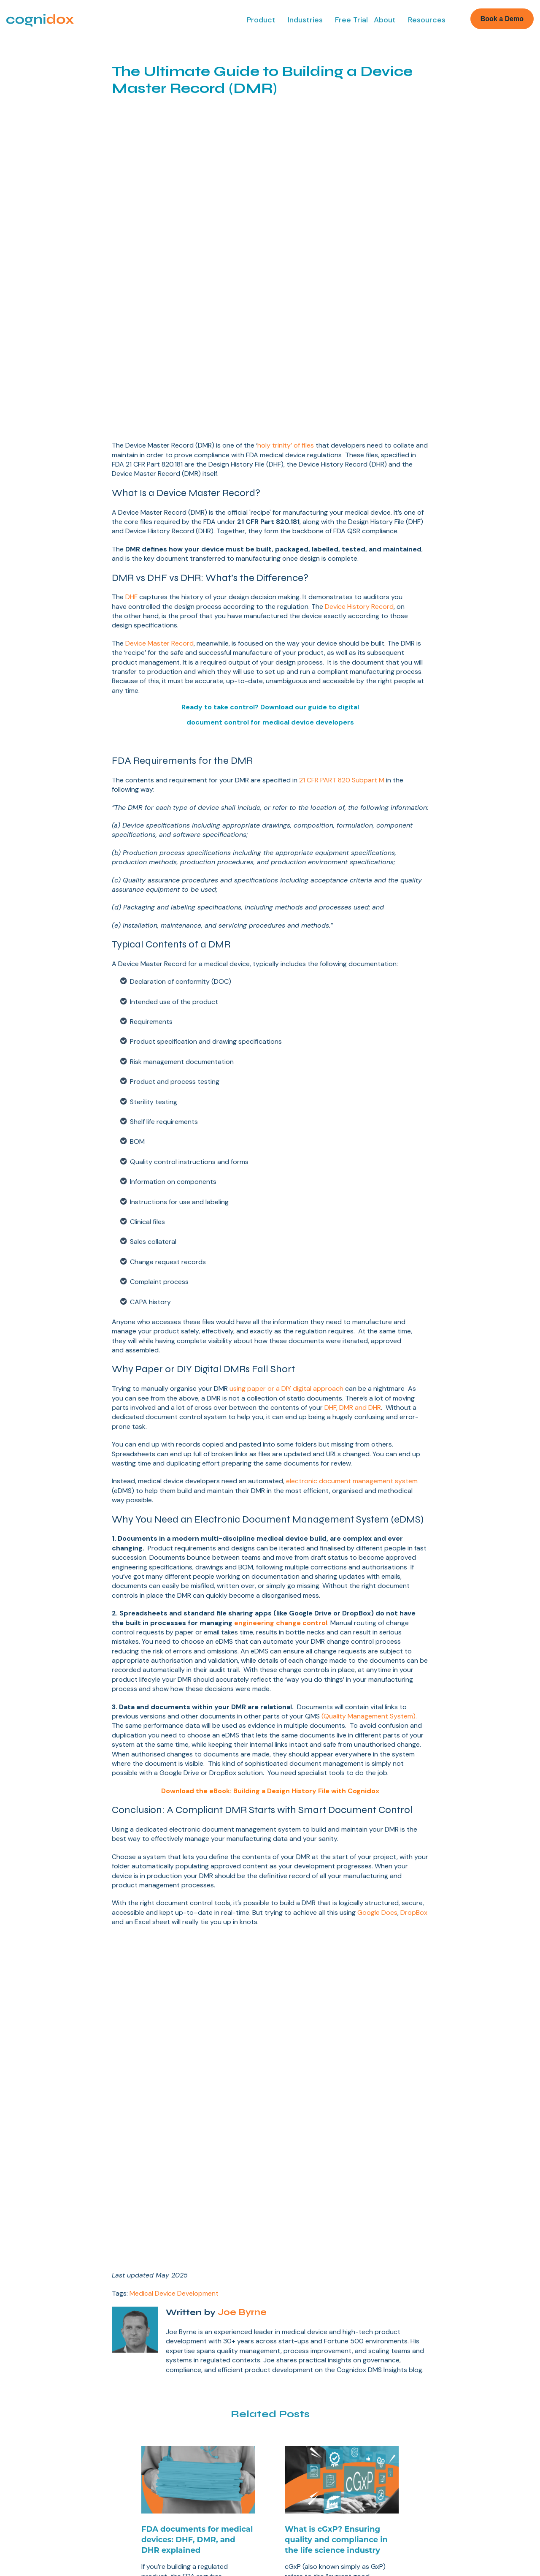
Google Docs (377, 1754)
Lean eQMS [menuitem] (28, 2334)
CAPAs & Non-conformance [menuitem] (52, 2398)
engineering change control (280, 1464)
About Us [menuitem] (161, 2389)
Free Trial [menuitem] (161, 2347)
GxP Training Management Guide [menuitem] (331, 2412)
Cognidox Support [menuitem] (310, 2451)
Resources (427, 20)
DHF (131, 438)
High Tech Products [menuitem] (448, 2372)
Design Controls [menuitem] (35, 2359)
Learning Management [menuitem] (44, 2436)
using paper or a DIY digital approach (286, 1230)
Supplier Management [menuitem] (44, 2423)
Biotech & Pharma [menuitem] (445, 2347)
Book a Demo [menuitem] (168, 2334)
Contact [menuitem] (159, 2453)
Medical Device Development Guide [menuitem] (338, 2334)
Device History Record (359, 448)
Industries (305, 20)
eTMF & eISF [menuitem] (30, 2462)
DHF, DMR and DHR (352, 1249)
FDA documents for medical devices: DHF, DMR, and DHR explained (197, 2146)
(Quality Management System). (369, 1557)
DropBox (413, 1754)
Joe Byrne (241, 1919)
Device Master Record (159, 484)
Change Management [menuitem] (43, 2449)
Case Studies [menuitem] (166, 2402)
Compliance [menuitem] (164, 2440)
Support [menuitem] (159, 2466)
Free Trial (351, 20)
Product (261, 20)
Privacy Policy (250, 2521)
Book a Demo (502, 18)
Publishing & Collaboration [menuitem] (50, 2372)
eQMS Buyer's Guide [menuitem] (314, 2367)
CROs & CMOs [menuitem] (439, 2359)
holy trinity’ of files (285, 286)
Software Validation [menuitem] (40, 2475)
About (385, 20)
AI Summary (293, 2521)
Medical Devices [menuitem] (443, 2334)
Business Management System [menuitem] (57, 2385)
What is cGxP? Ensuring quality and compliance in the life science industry (336, 2146)
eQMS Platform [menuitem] (306, 2425)
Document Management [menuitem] (47, 2347)
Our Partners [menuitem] (166, 2415)
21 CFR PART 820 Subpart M (341, 621)
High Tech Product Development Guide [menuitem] (313, 2396)
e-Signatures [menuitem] (30, 2411)
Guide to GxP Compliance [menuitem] (321, 2379)
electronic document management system (352, 1322)
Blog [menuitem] (290, 2438)
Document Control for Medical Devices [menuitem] (316, 2350)
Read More (171, 2221)
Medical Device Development (174, 1900)
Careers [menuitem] (158, 2428)
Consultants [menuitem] (436, 2385)
